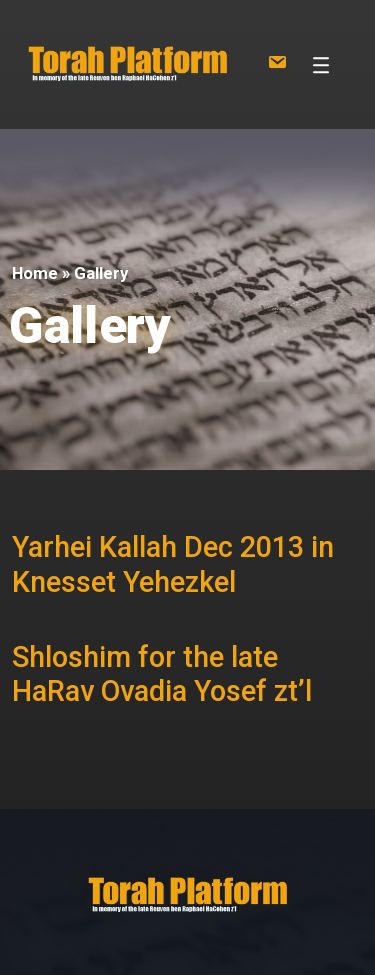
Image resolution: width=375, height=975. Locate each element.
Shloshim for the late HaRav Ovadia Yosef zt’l (162, 674)
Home (35, 273)
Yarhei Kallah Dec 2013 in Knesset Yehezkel (173, 564)
